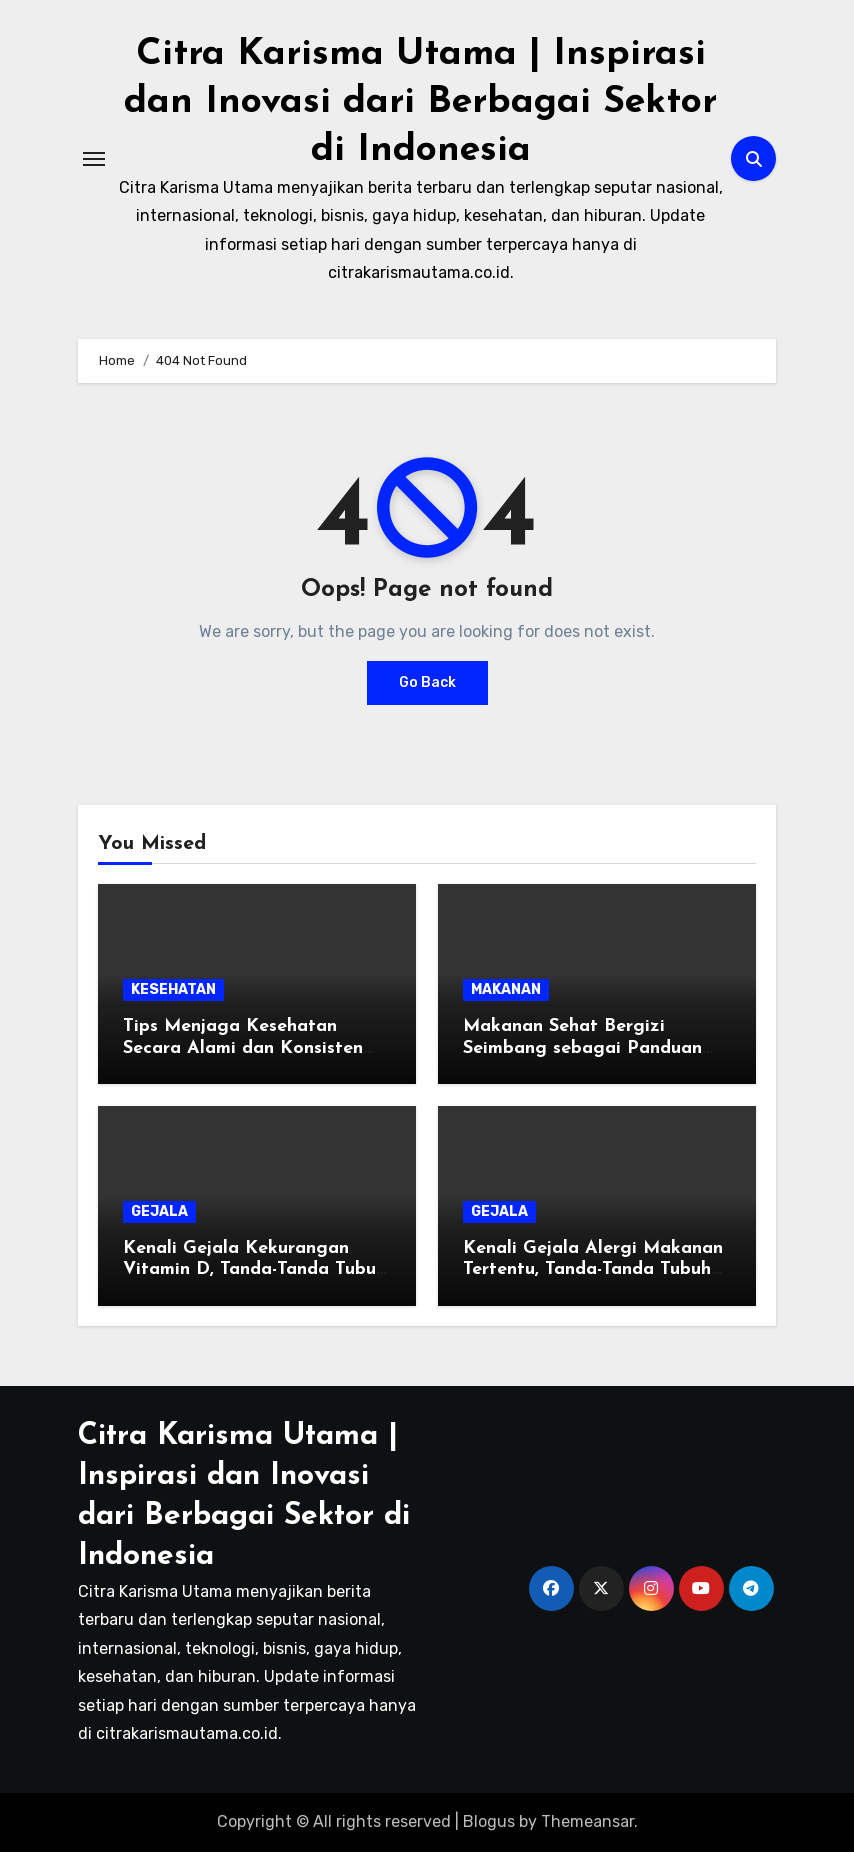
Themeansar (587, 1821)
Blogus (489, 1821)
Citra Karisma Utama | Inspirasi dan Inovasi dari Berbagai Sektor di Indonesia (421, 102)
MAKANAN (506, 989)
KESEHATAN (173, 989)
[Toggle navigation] (94, 159)
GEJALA (159, 1211)
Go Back (427, 682)
